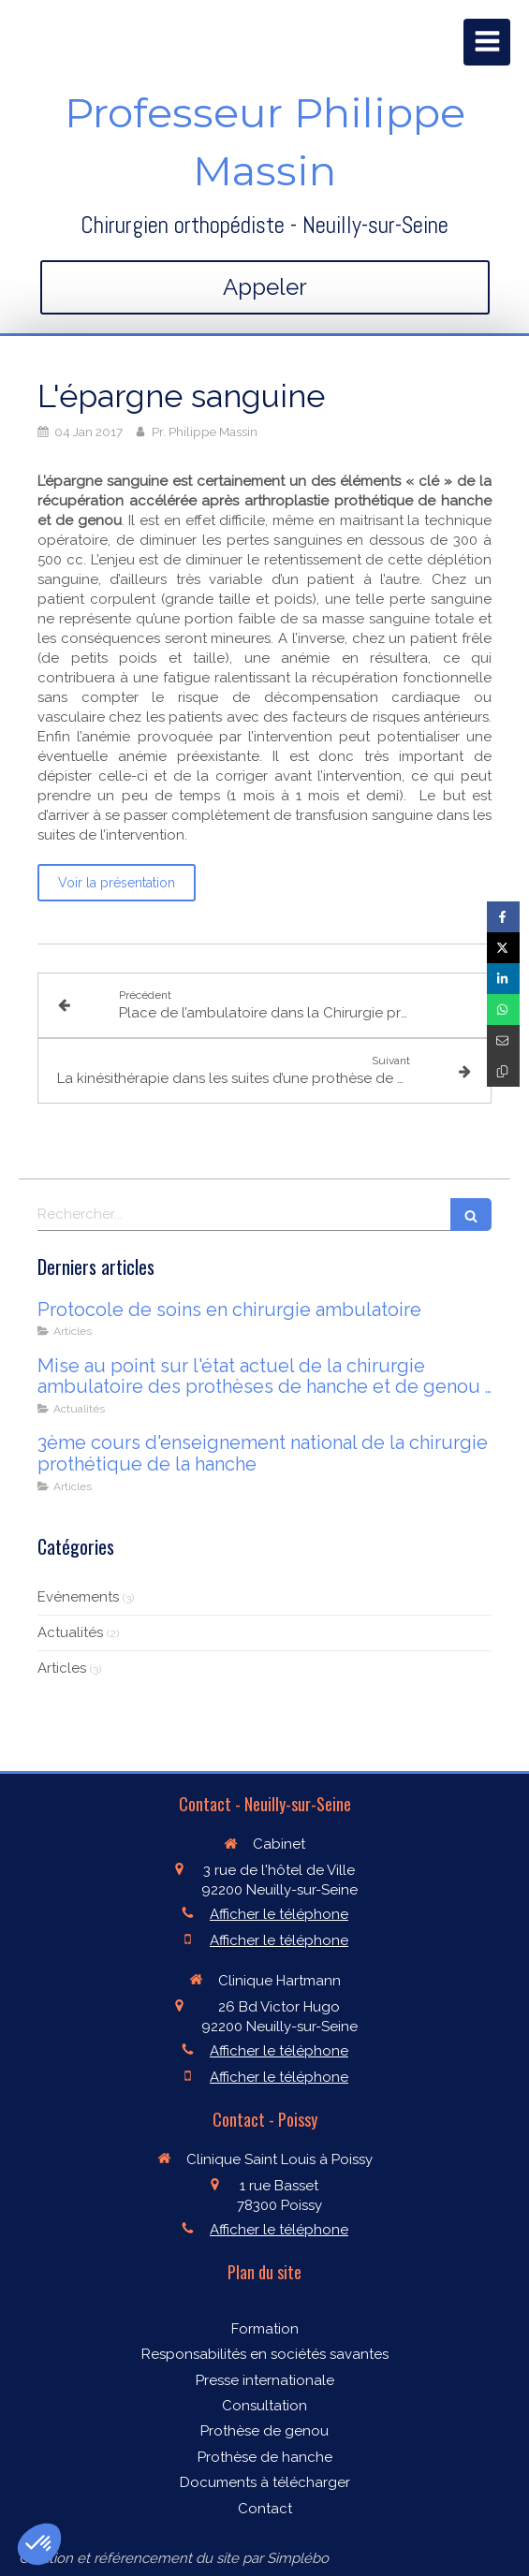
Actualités (70, 1632)
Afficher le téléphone (279, 1914)
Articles (61, 1668)
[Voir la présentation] (116, 882)
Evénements (78, 1596)
